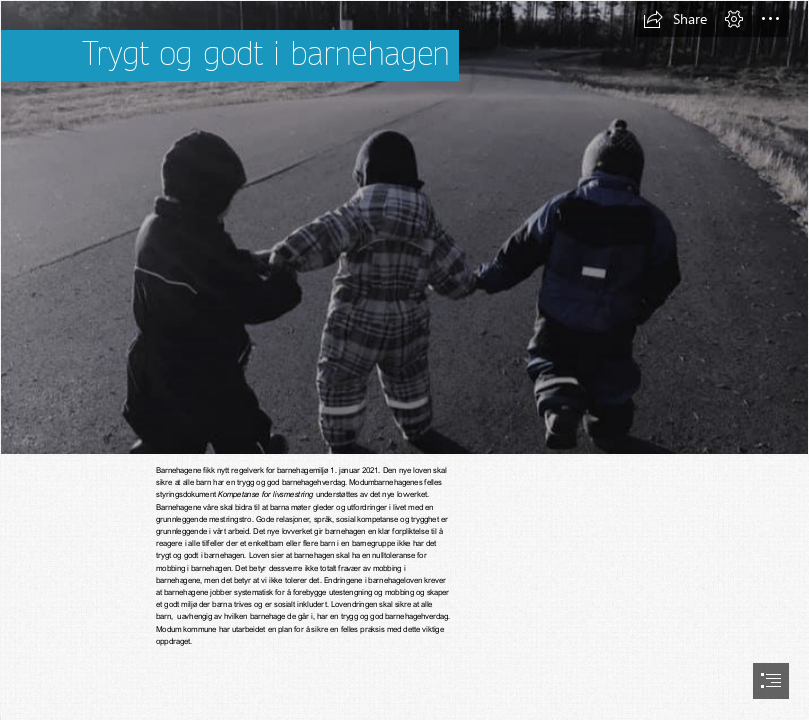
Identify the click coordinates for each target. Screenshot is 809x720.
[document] (404, 360)
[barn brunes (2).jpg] (404, 227)
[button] (675, 19)
